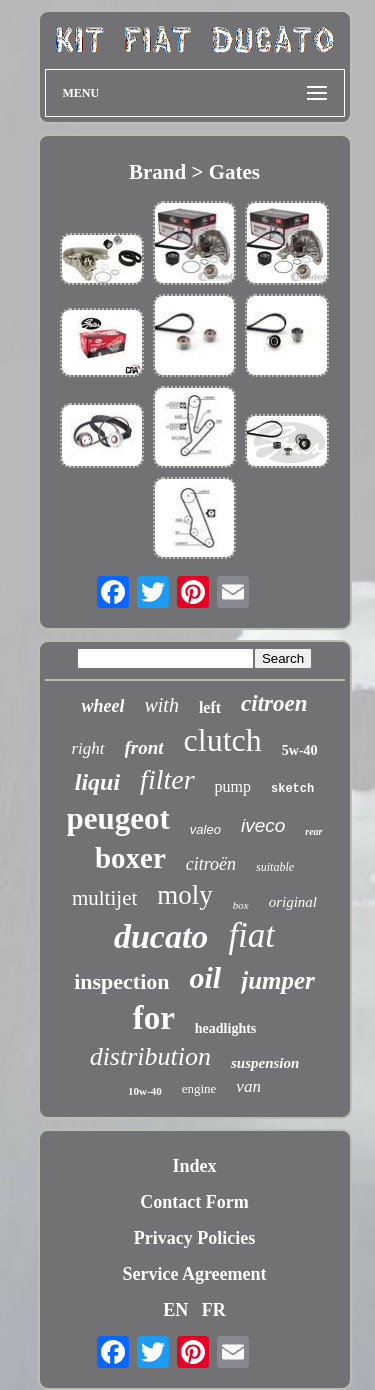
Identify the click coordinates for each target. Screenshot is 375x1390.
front (144, 747)
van (248, 1086)
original (293, 902)
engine (199, 1088)
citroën (211, 864)
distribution (150, 1056)
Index (194, 1166)
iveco (263, 825)
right (87, 748)
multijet (104, 898)
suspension (265, 1063)
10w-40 (145, 1091)
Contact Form (194, 1202)
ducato (161, 936)
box (241, 905)
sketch (292, 789)
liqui (97, 782)
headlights (225, 1028)
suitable (275, 867)
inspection (121, 981)
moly (185, 895)
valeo (205, 829)
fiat (251, 935)
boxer (130, 858)
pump (233, 786)
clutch (223, 740)
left (210, 707)
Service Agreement (194, 1274)
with (161, 705)
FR (214, 1310)
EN (175, 1310)
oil (206, 977)
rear (313, 831)
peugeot (118, 818)
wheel (102, 706)
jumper (278, 980)
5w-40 (300, 750)
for (154, 1018)
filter (167, 779)
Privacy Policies (194, 1238)
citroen (274, 703)
